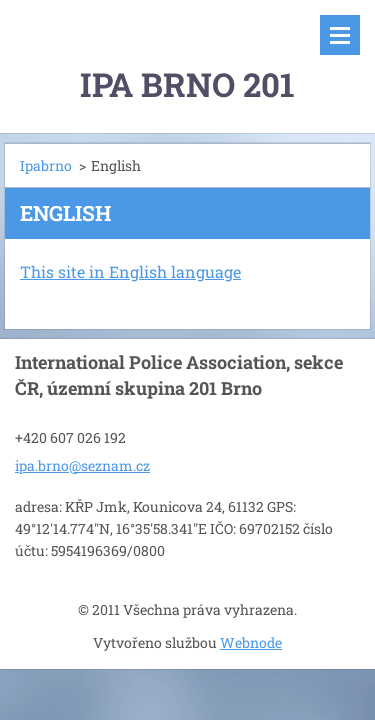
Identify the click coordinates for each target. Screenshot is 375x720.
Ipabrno (46, 165)
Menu (340, 35)
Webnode (251, 642)
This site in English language (130, 271)
